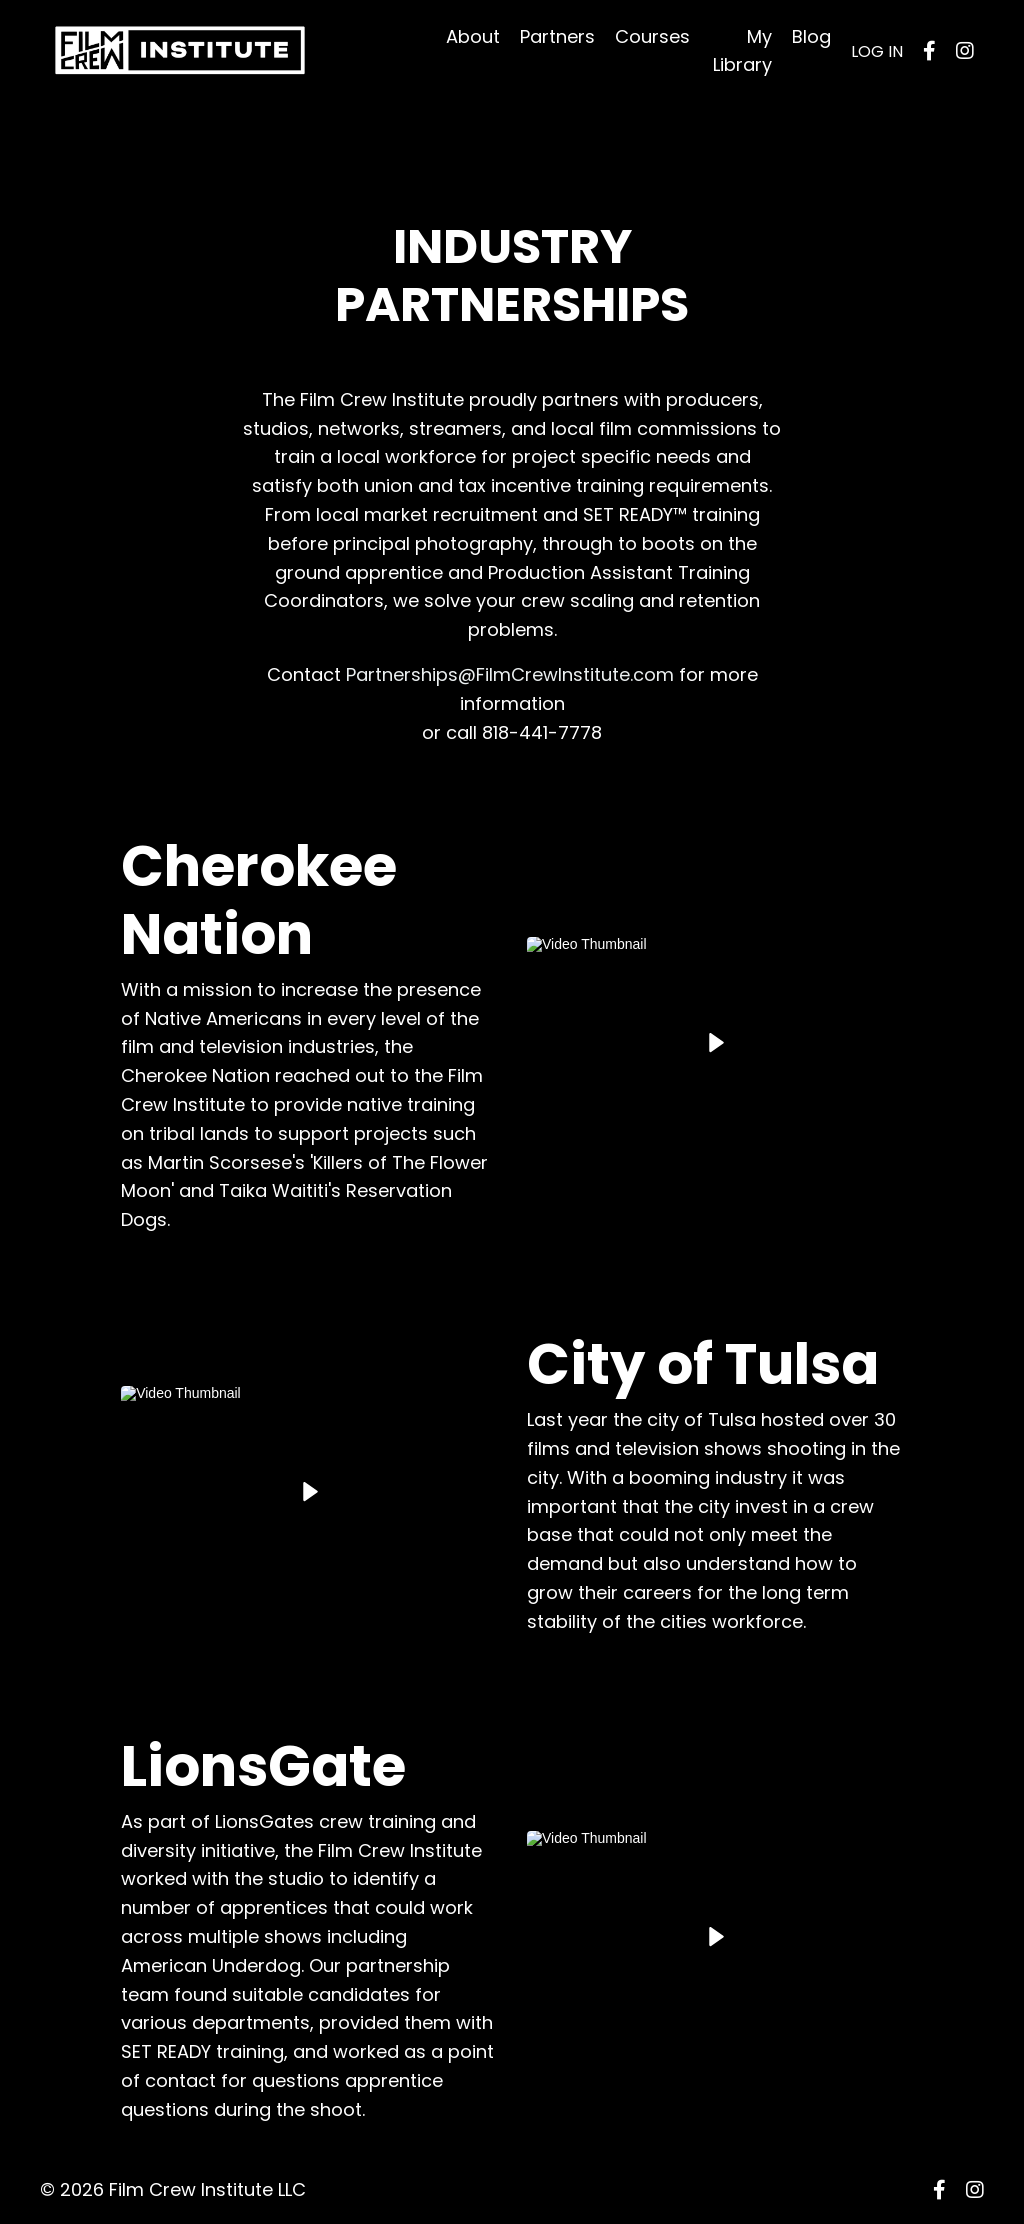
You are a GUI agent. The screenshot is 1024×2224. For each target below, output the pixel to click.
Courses (652, 36)
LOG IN (877, 51)
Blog (811, 36)
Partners (557, 36)
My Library (742, 51)
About (473, 36)
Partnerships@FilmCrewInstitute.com (510, 674)
